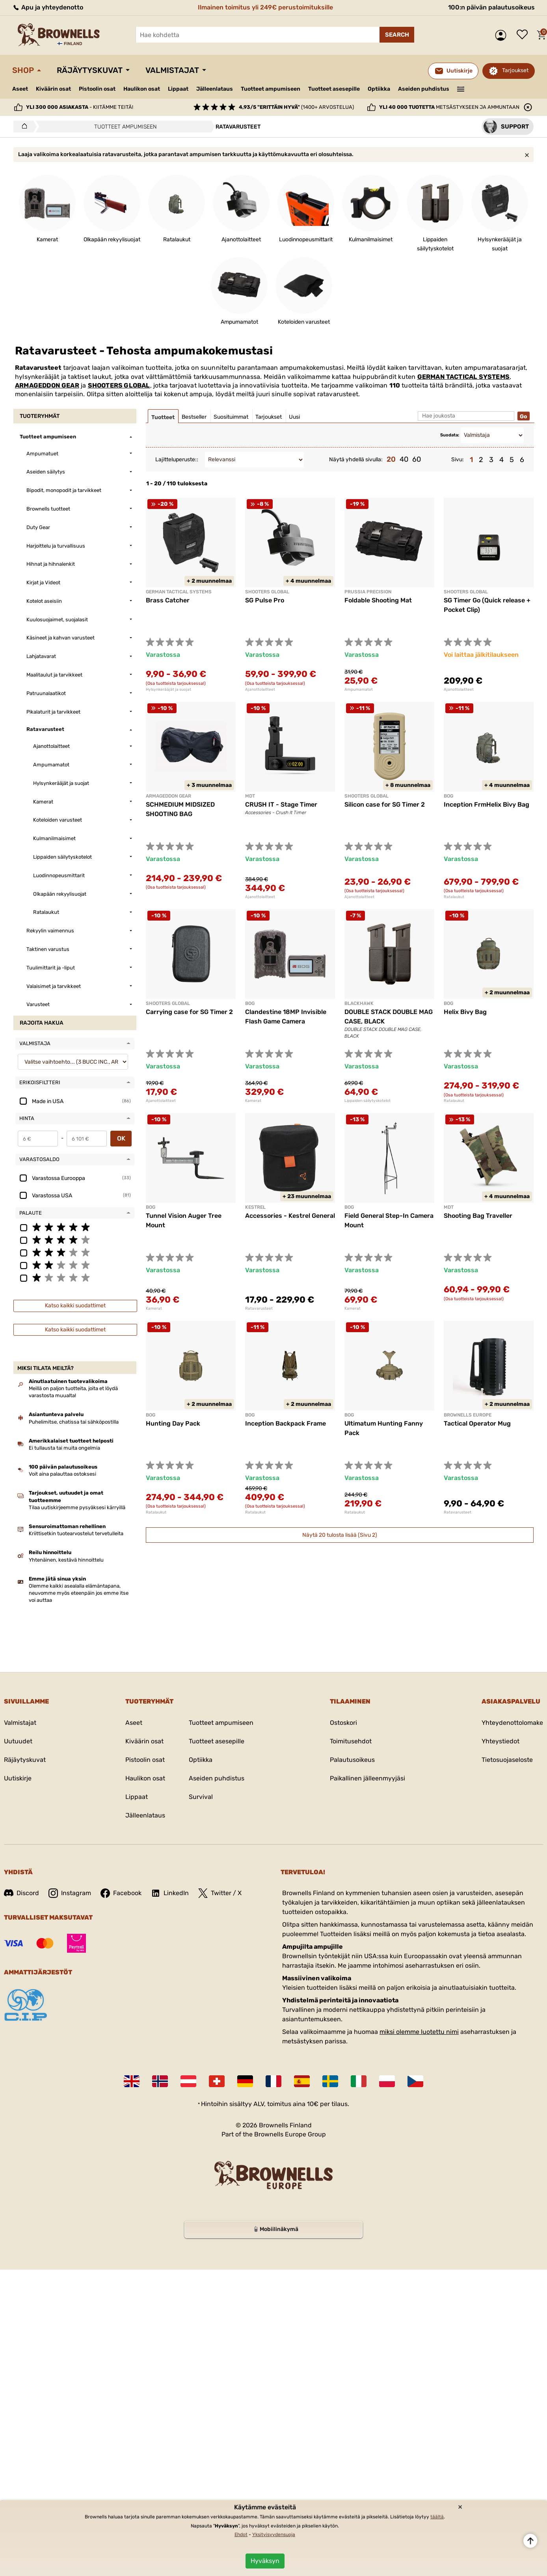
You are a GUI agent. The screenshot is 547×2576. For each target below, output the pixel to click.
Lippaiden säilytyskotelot (367, 1100)
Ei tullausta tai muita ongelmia (64, 1448)
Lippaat (178, 89)
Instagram (69, 1893)
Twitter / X (220, 1893)
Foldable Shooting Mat (378, 600)
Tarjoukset (515, 70)
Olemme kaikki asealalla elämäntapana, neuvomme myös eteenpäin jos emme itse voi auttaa (78, 1593)
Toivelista (524, 35)
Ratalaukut (454, 897)
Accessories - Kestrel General (290, 1215)
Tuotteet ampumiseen (270, 89)
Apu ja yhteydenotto (47, 7)
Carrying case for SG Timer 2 (189, 1012)
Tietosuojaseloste (507, 1759)
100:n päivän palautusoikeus (491, 7)
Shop (23, 70)
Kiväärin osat (53, 89)
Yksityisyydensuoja (273, 2534)
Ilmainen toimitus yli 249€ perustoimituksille (265, 7)
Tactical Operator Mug (477, 1423)
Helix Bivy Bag (465, 1012)
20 (391, 459)
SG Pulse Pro (264, 600)
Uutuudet (18, 1741)
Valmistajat (172, 70)
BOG (448, 796)
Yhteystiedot (500, 1741)
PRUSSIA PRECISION (367, 592)
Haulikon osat (141, 89)
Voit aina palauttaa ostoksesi (62, 1474)
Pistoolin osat (97, 89)
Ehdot (240, 2534)
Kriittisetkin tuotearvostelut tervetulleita (76, 1533)
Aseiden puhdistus (423, 89)
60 (416, 459)
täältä (437, 2517)
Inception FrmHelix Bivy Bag (486, 804)
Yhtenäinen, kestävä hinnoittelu (66, 1560)
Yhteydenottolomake (512, 1722)
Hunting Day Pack (173, 1423)
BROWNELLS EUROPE (467, 1415)
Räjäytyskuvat (90, 70)
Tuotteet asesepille (334, 89)
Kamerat (253, 1100)
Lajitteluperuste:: (176, 459)
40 (404, 459)
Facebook (120, 1893)
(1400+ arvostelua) (296, 107)
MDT (250, 796)
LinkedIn (170, 1893)
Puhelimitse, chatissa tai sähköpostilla (74, 1422)
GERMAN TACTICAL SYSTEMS (463, 376)
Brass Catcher (168, 600)
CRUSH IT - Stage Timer (281, 804)
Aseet (20, 89)
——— (461, 88)
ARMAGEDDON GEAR (47, 385)
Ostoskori (343, 1722)
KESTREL (255, 1207)
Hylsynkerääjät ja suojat (168, 689)
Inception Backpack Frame (285, 1423)
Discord (21, 1893)
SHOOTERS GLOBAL (119, 385)
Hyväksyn (265, 2561)
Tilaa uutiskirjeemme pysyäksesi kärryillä (77, 1507)
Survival (201, 1797)
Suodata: (449, 435)
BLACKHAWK (359, 1003)
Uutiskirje (18, 1778)
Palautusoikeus (352, 1759)
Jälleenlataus (214, 89)
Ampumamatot (358, 689)
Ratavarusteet (259, 1308)
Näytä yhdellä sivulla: (356, 459)
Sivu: (457, 459)
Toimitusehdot (351, 1741)
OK (121, 1138)
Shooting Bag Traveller (478, 1215)
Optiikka (379, 89)
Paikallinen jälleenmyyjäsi (367, 1778)
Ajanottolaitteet (260, 689)
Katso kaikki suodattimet (75, 1305)
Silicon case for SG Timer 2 (384, 804)
